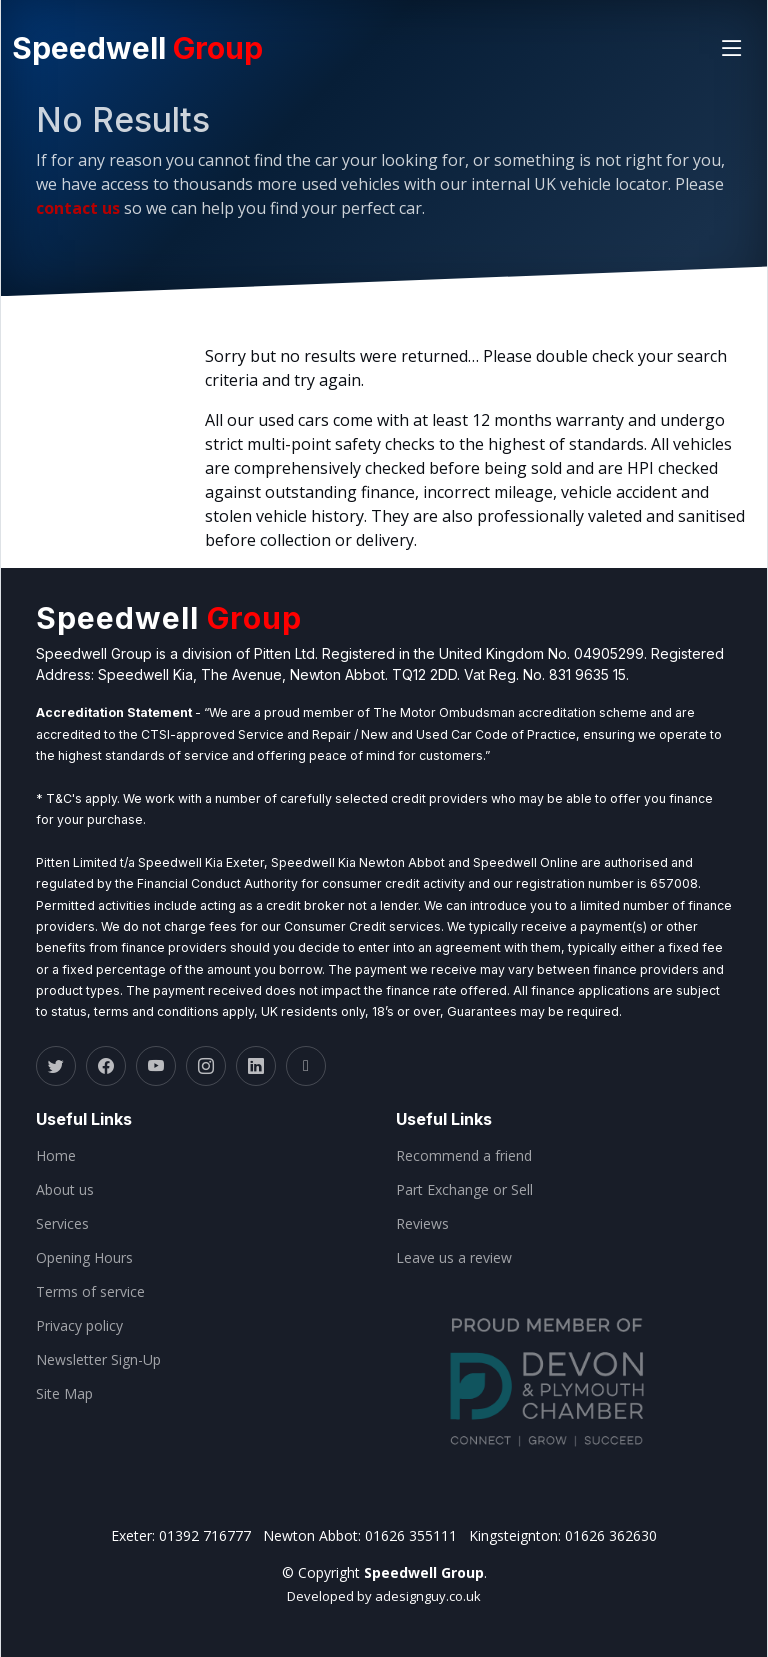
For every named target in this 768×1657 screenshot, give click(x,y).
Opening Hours (84, 1258)
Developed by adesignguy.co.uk (384, 1596)
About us (65, 1190)
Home (56, 1156)
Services (62, 1224)
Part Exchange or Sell (464, 1190)
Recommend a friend (464, 1156)
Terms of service (90, 1292)
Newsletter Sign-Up (98, 1360)
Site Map (64, 1394)
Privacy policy (79, 1326)
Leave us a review (454, 1258)
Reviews (422, 1224)
